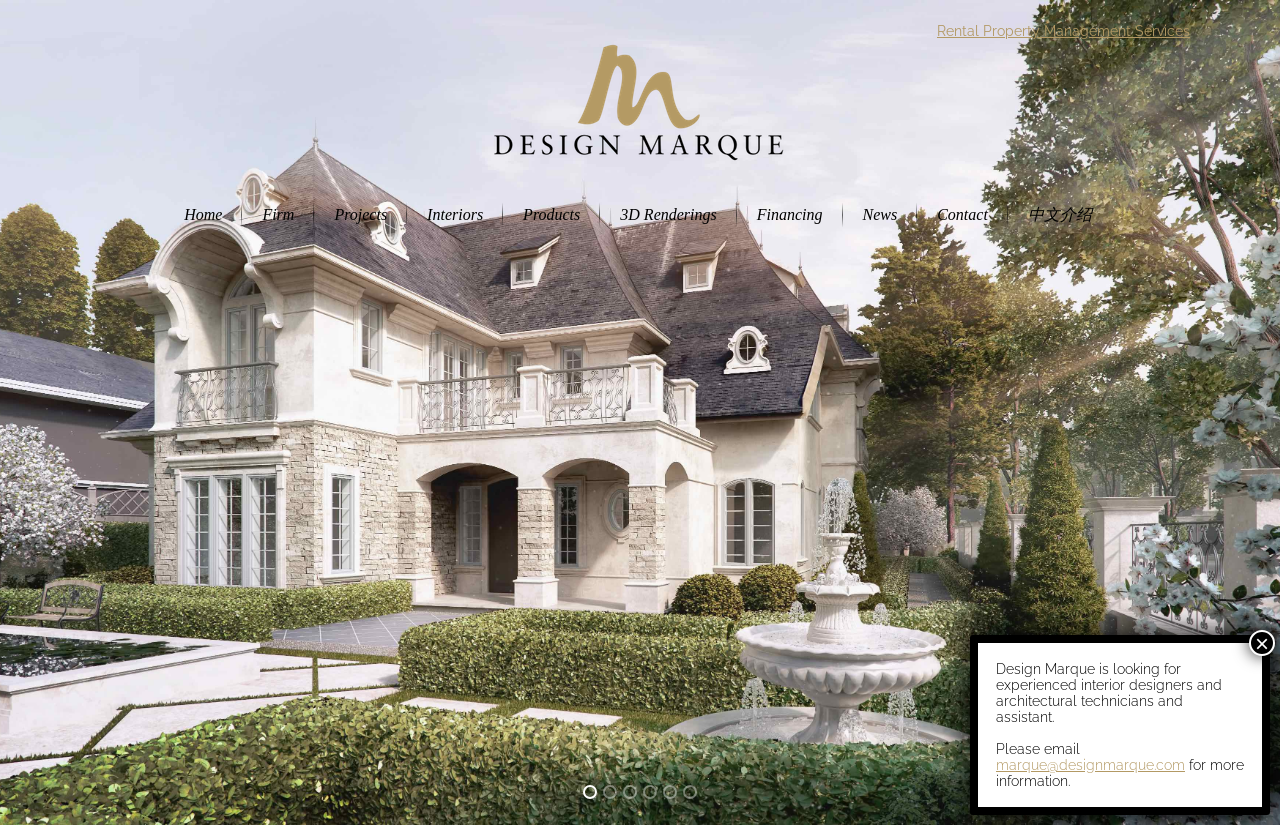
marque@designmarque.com (1090, 765)
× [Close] (1262, 643)
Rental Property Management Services (1063, 31)
